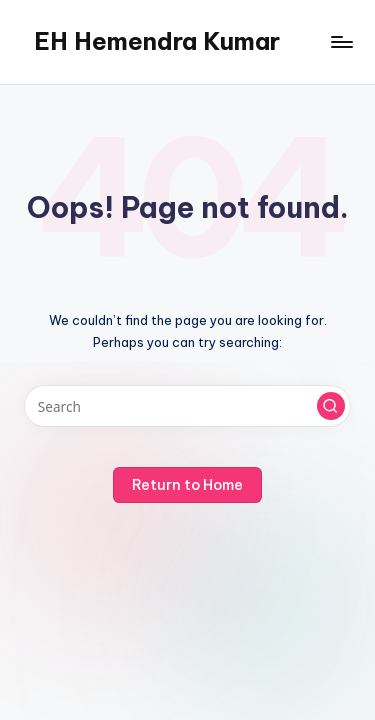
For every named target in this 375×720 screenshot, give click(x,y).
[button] (331, 406)
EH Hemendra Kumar (157, 41)
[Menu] (341, 41)
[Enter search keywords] (187, 406)
